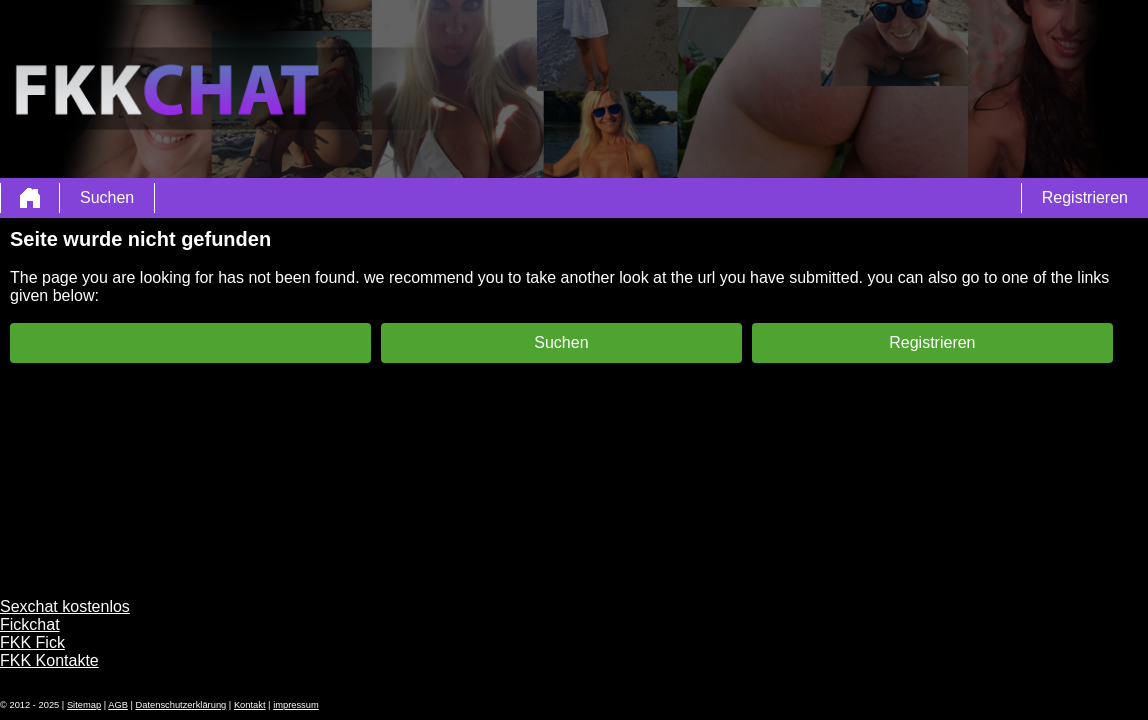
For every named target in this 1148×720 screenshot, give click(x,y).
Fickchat (30, 624)
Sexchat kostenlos (65, 606)
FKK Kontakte (49, 660)
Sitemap (84, 705)
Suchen (107, 197)
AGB (118, 705)
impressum (296, 705)
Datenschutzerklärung (181, 705)
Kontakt (250, 705)
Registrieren (1085, 197)
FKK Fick (32, 642)
